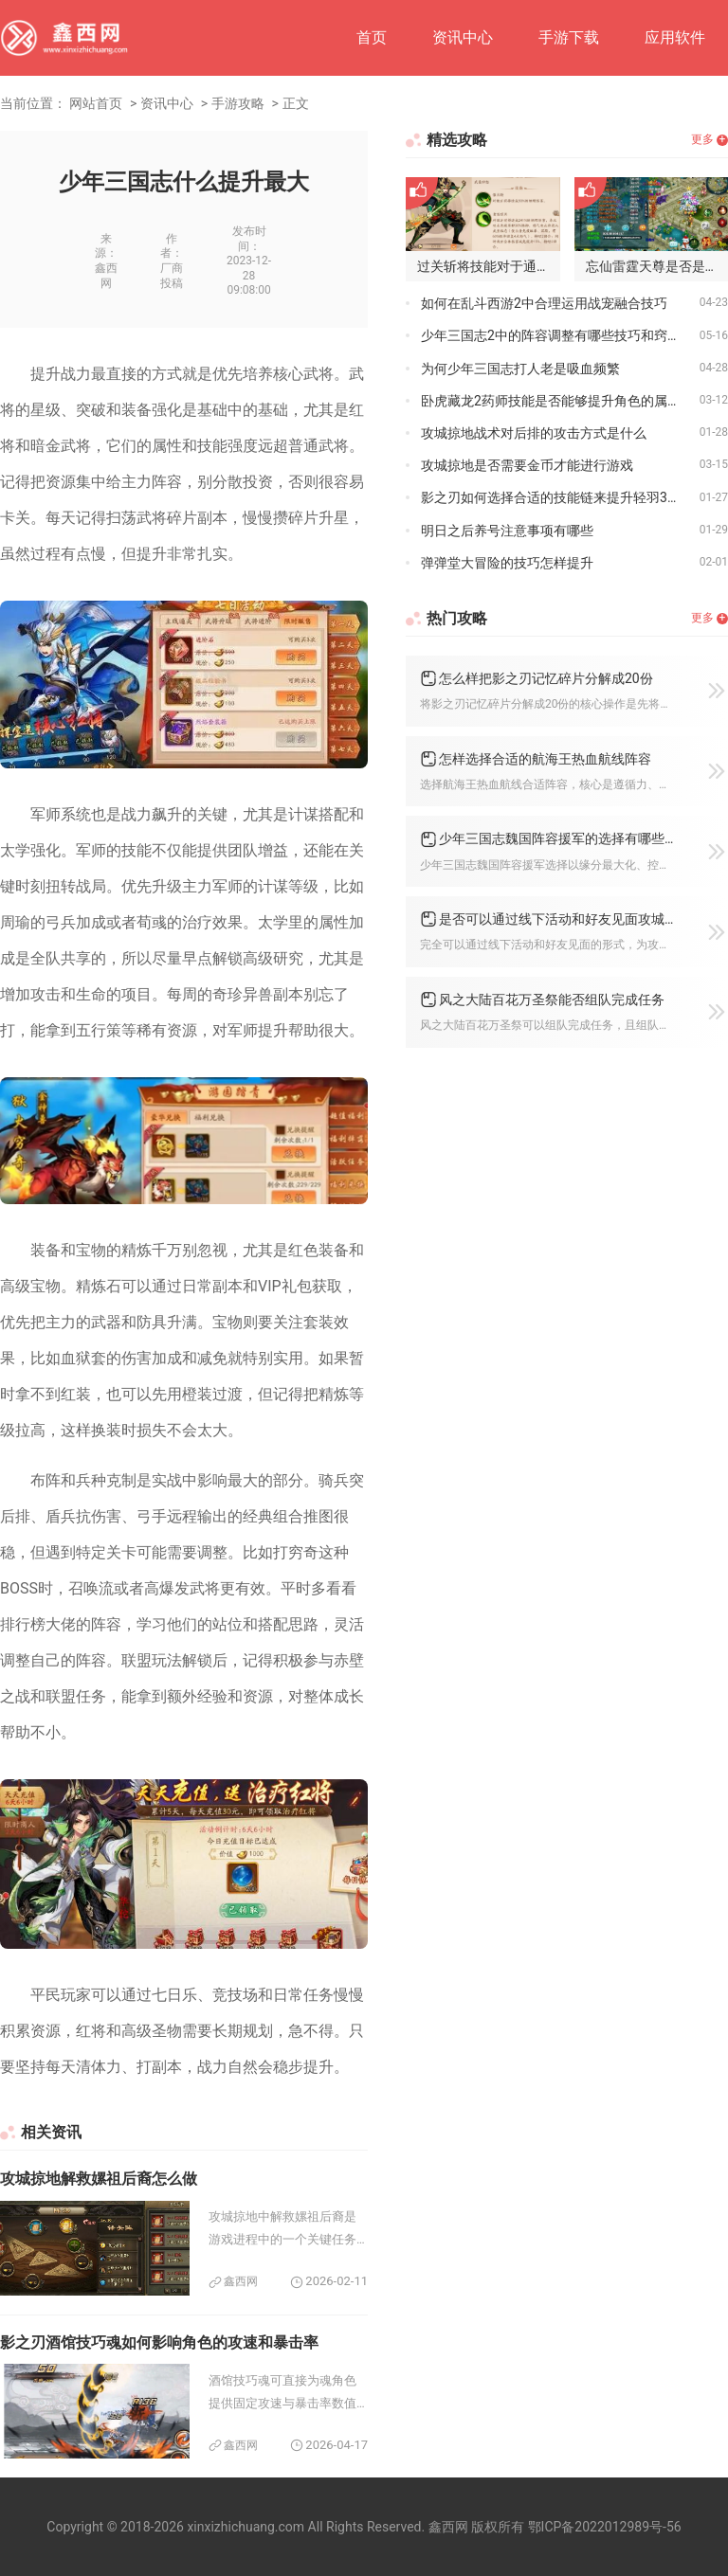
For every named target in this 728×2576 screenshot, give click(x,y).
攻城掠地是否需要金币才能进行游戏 (527, 465)
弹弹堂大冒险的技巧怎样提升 (507, 562)
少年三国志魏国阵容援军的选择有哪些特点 (557, 838)
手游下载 (568, 37)
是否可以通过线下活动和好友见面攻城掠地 (557, 919)
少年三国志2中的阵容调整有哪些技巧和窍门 (551, 335)
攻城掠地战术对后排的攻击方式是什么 (533, 433)
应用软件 (675, 37)
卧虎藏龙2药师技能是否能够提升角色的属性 (551, 400)
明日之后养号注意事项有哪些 (507, 530)
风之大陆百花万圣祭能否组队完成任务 (551, 999)
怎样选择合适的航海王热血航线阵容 (545, 758)
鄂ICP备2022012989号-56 (605, 2526)
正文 (295, 103)
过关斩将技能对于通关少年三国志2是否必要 (488, 266)
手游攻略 (237, 103)
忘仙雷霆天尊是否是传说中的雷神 (657, 266)
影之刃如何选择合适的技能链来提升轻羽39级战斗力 (560, 497)
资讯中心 (462, 37)
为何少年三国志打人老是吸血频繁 (520, 368)
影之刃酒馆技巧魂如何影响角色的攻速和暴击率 (159, 2342)
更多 (702, 139)
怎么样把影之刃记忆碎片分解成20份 (546, 678)
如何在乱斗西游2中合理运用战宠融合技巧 (544, 303)
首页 (371, 37)
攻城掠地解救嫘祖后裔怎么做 (98, 2179)
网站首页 (95, 103)
